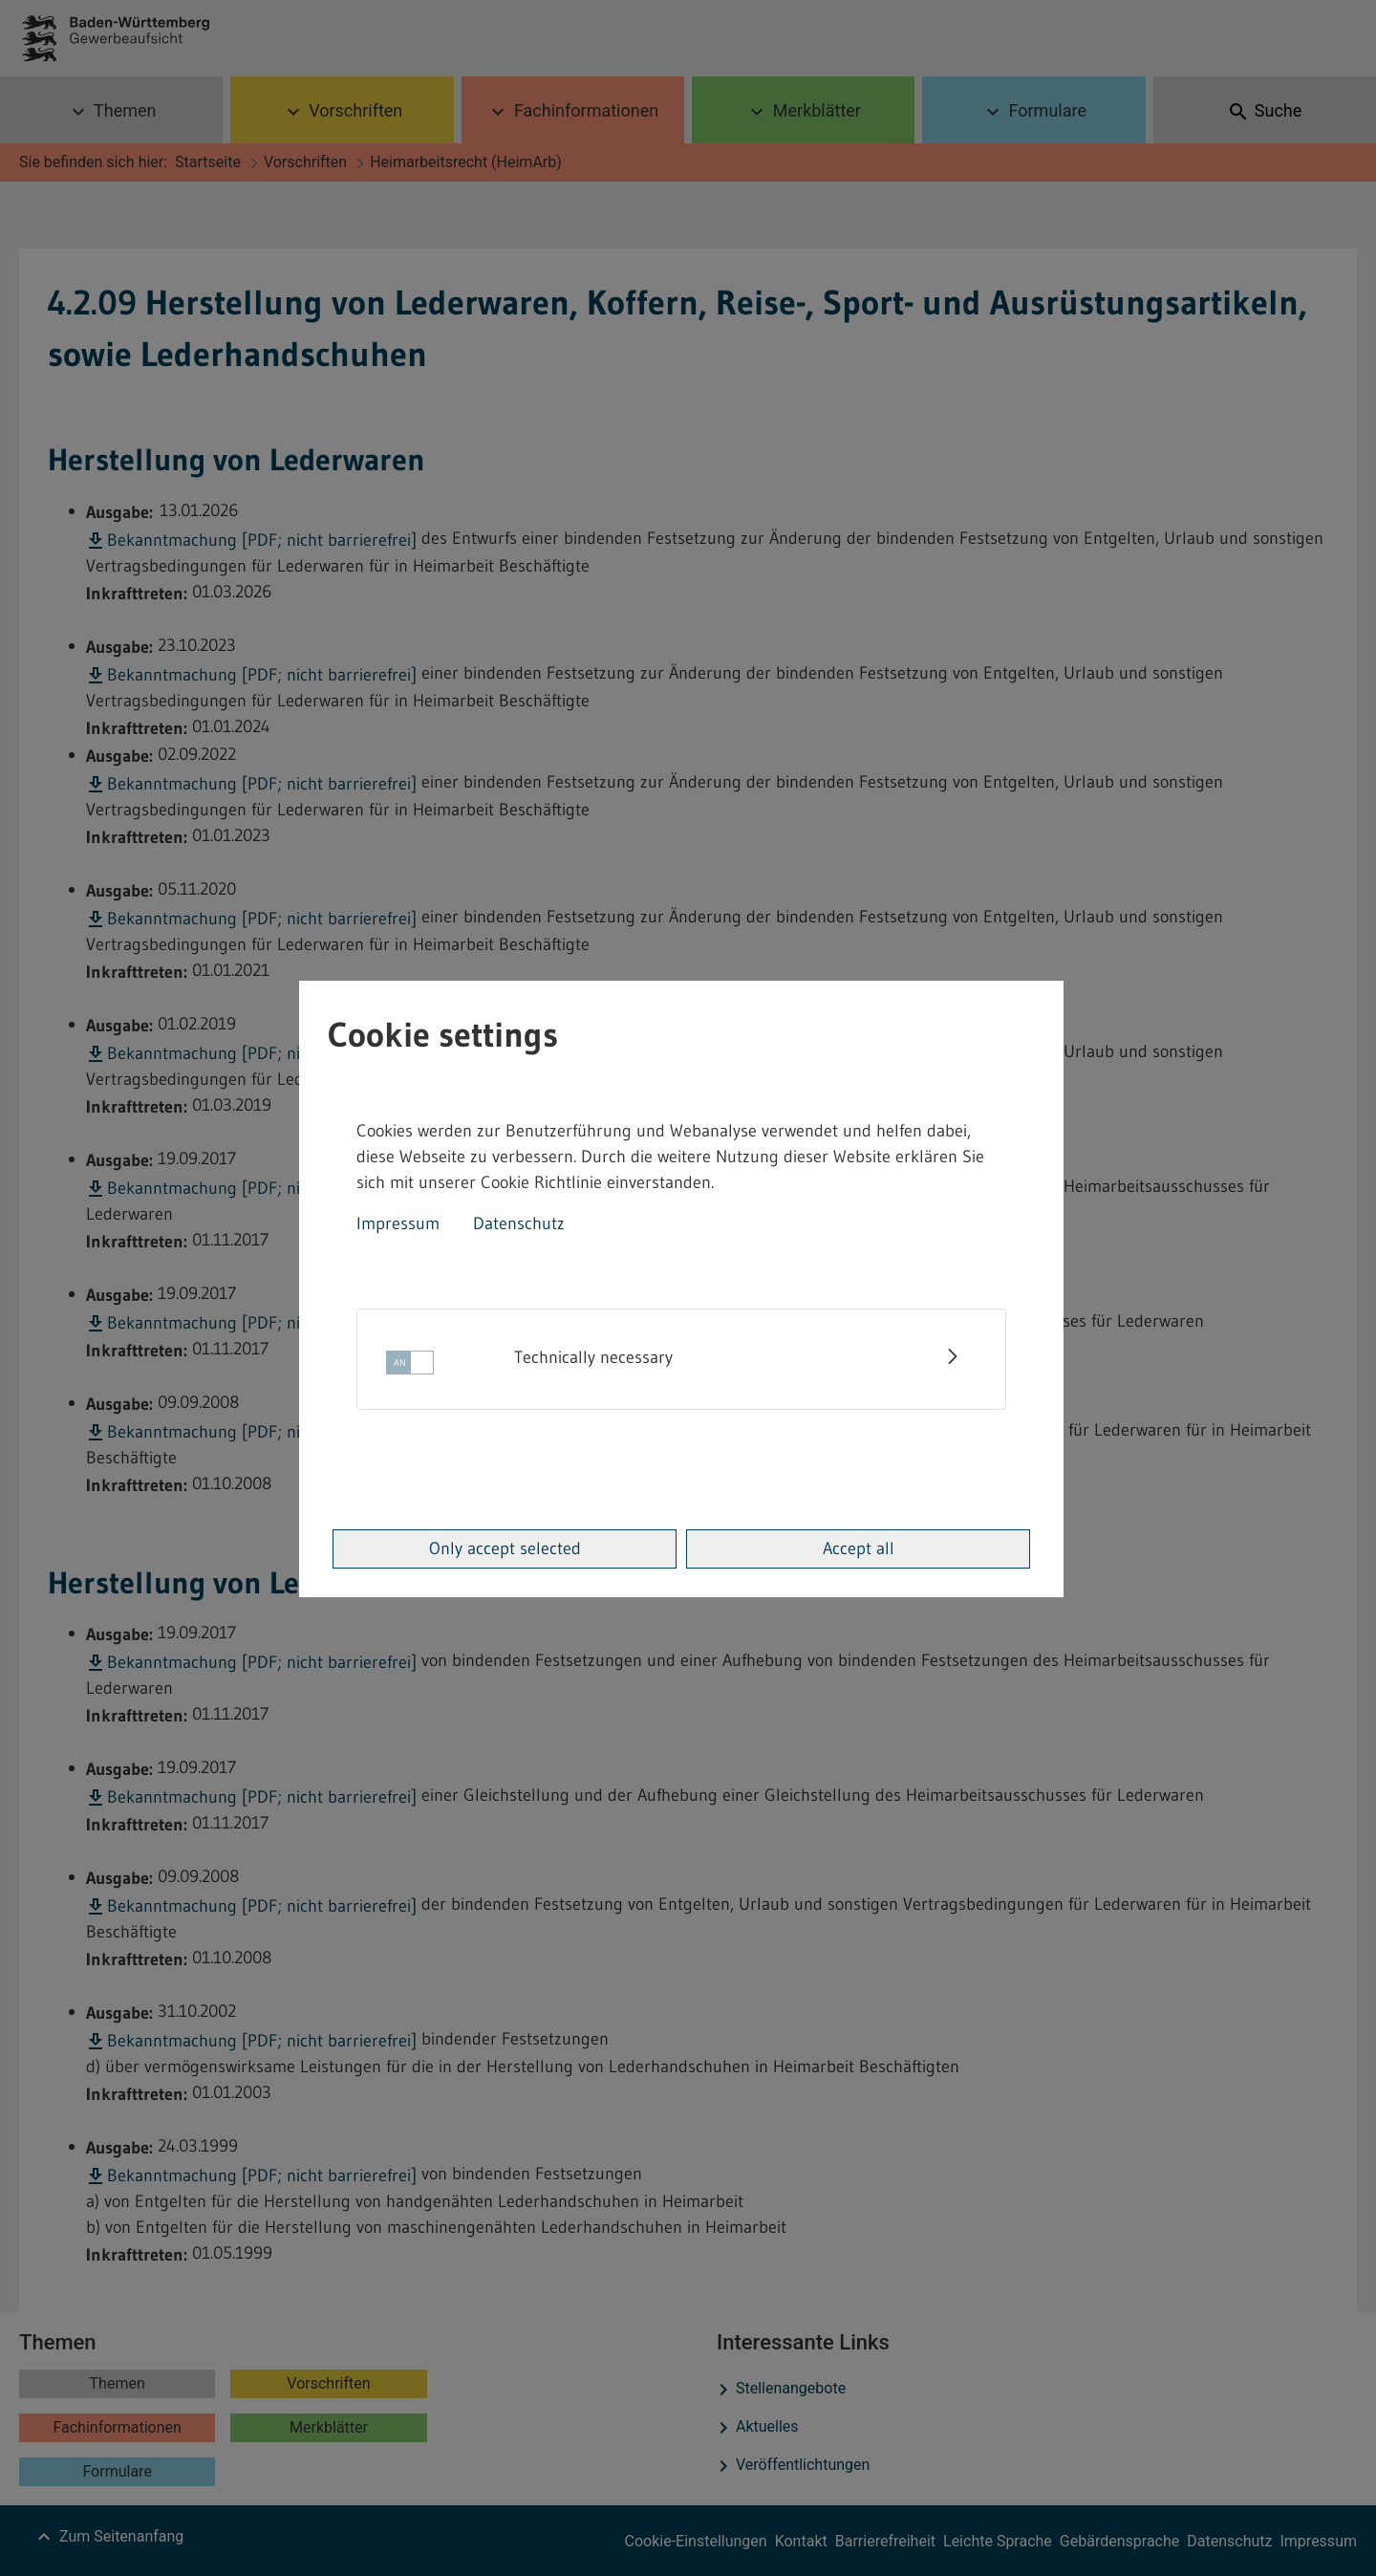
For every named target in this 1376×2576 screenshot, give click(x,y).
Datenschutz (519, 1223)
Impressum (398, 1223)
